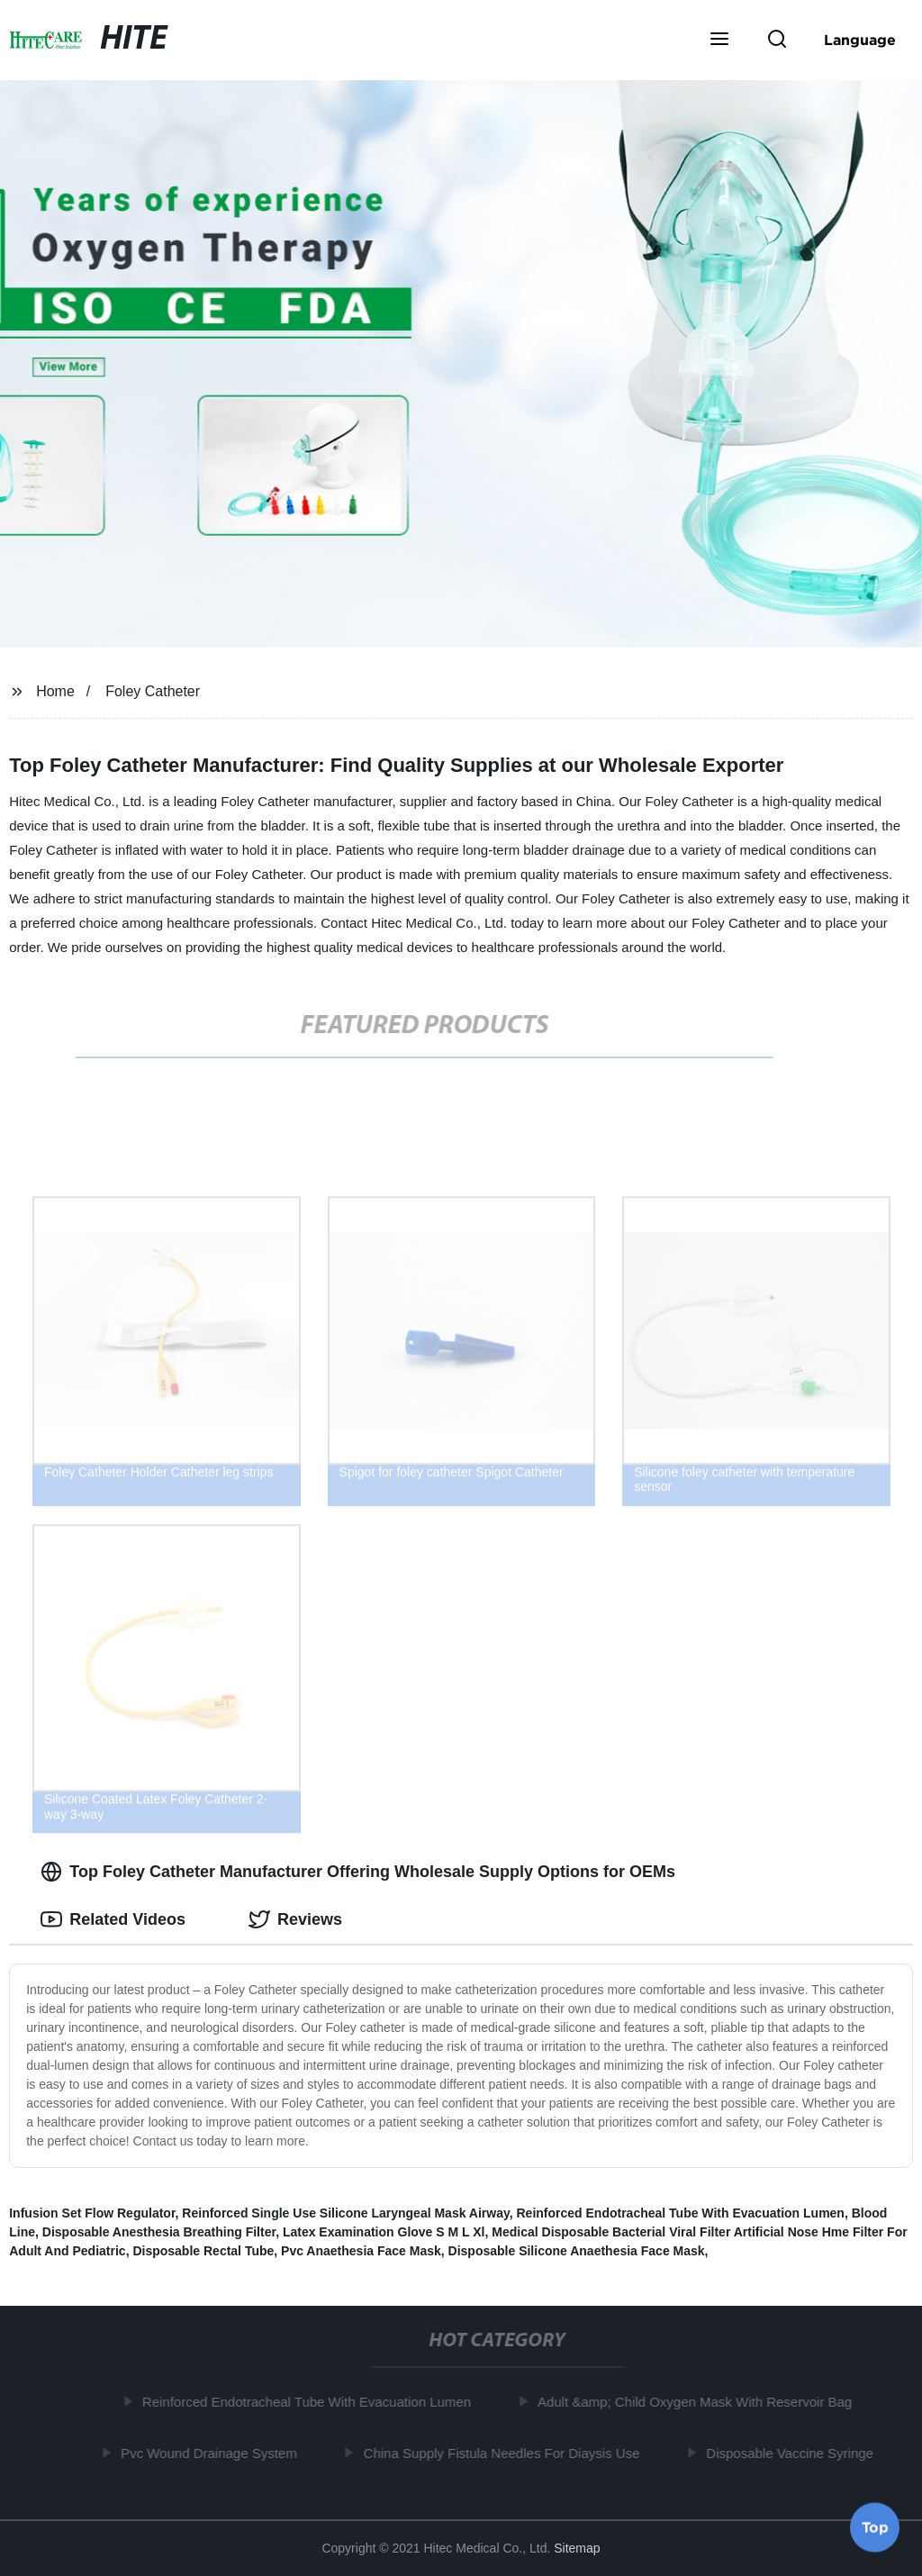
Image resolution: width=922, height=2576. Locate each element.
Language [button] (860, 40)
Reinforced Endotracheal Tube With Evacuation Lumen (680, 2213)
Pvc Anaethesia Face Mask (361, 2251)
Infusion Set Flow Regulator (92, 2213)
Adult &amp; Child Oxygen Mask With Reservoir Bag (700, 2401)
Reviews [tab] (295, 1919)
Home (55, 691)
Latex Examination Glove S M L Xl (384, 2232)
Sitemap (577, 2548)
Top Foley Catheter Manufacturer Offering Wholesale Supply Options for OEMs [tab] (358, 1871)
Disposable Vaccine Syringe (796, 2452)
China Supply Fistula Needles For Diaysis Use (507, 2452)
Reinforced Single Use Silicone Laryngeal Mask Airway (345, 2213)
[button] (719, 40)
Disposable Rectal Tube (203, 2251)
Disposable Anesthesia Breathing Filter (159, 2232)
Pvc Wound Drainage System (214, 2452)
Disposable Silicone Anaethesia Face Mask (576, 2251)
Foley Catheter (152, 691)
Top (875, 2528)
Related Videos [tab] (113, 1919)
